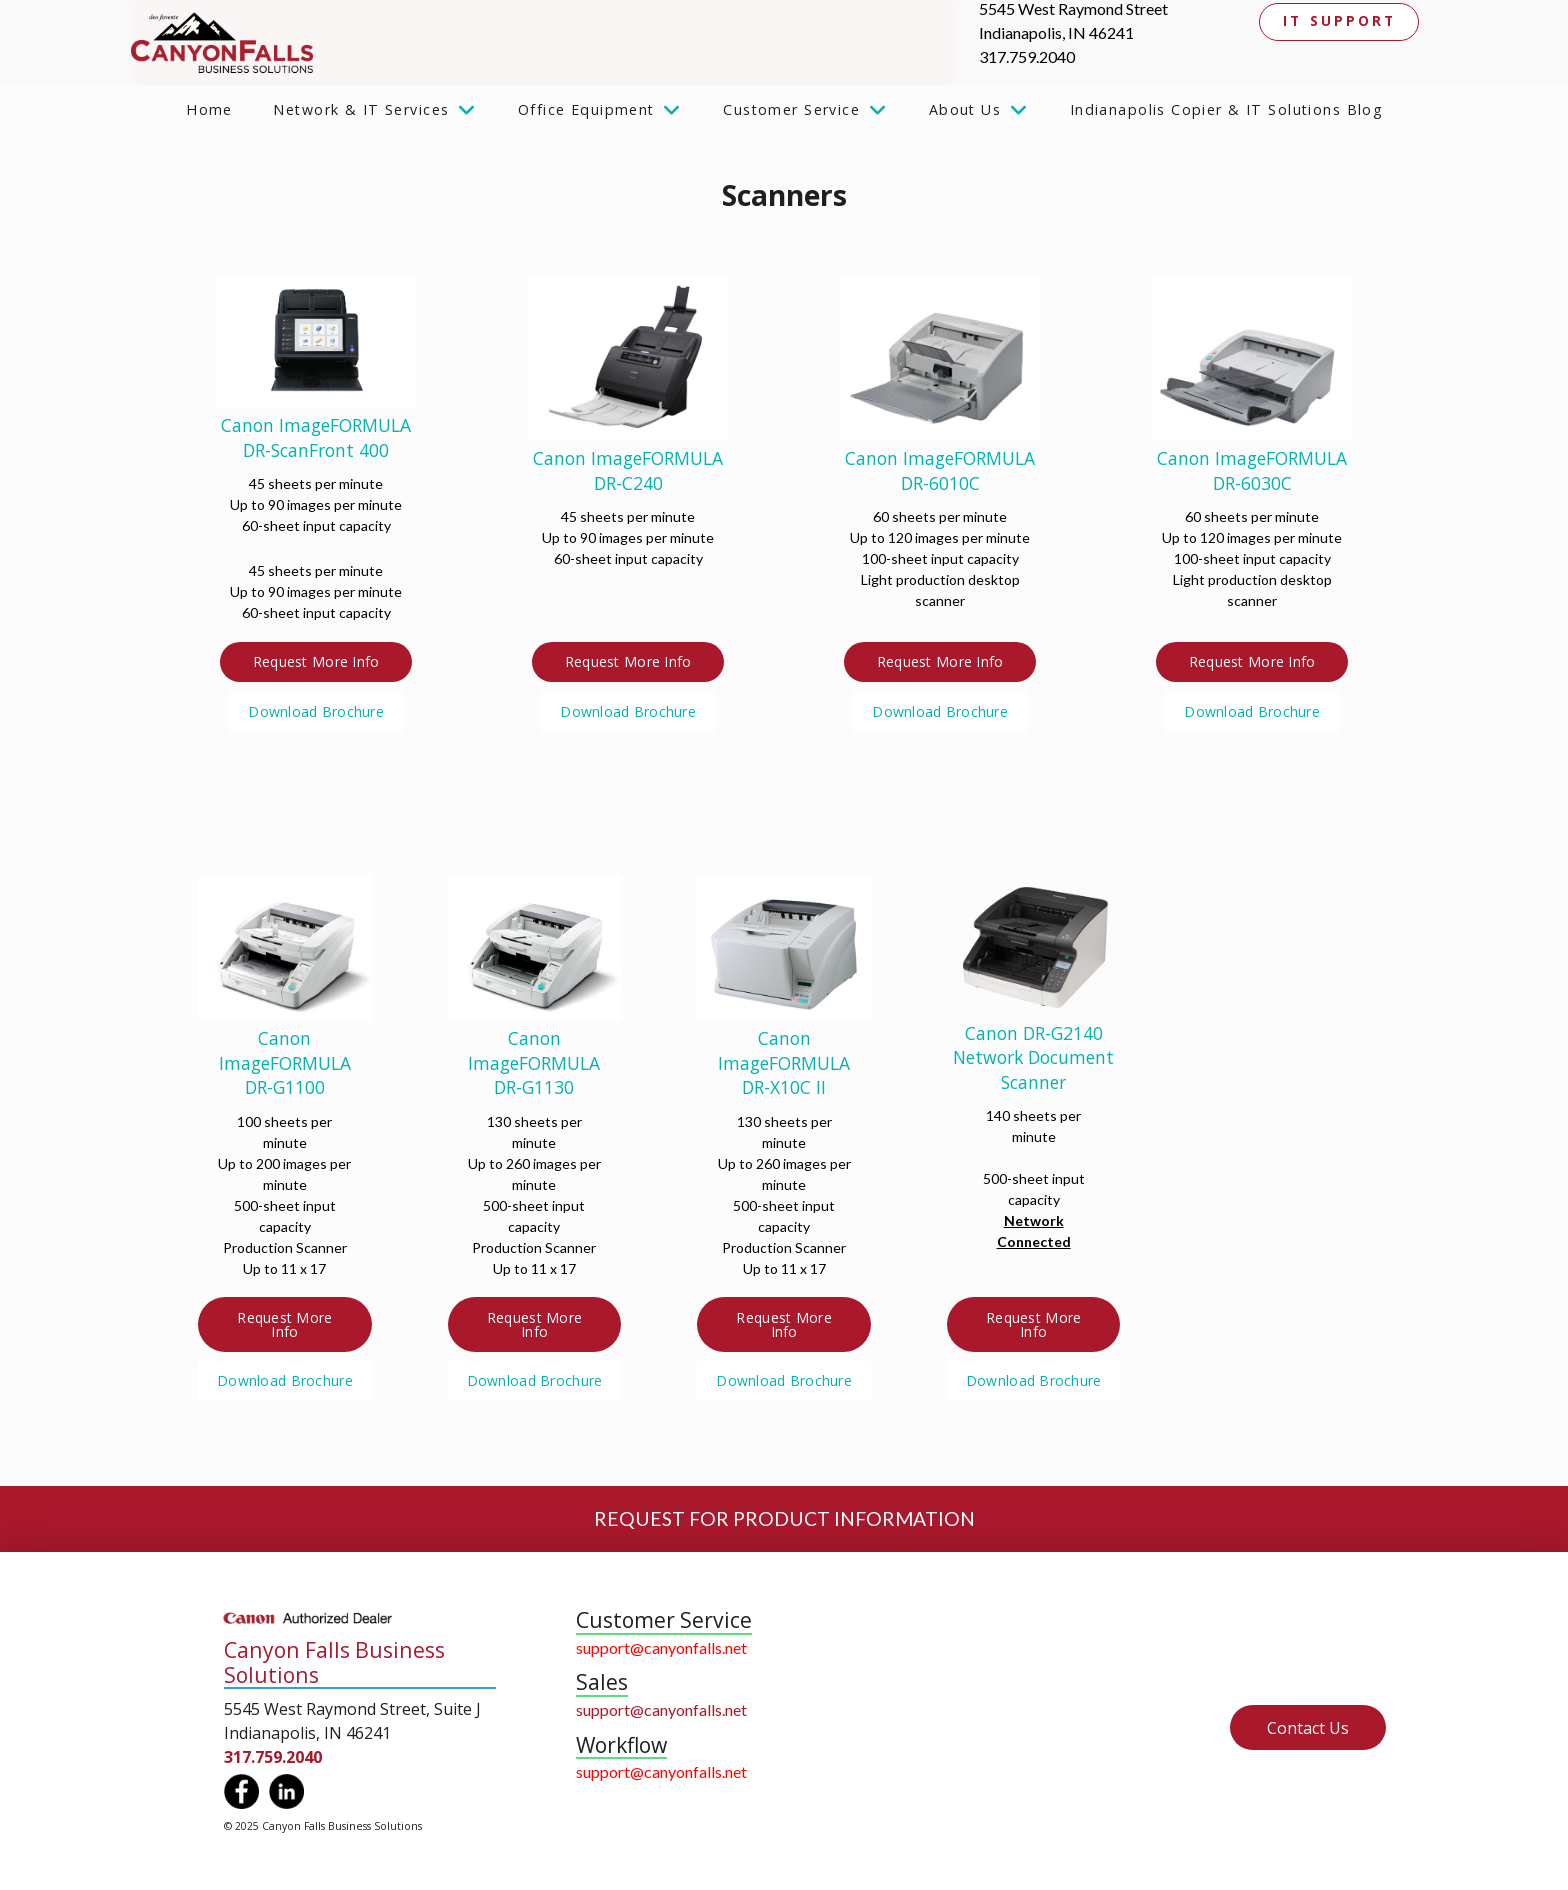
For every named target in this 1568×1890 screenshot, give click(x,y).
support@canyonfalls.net (661, 1647)
